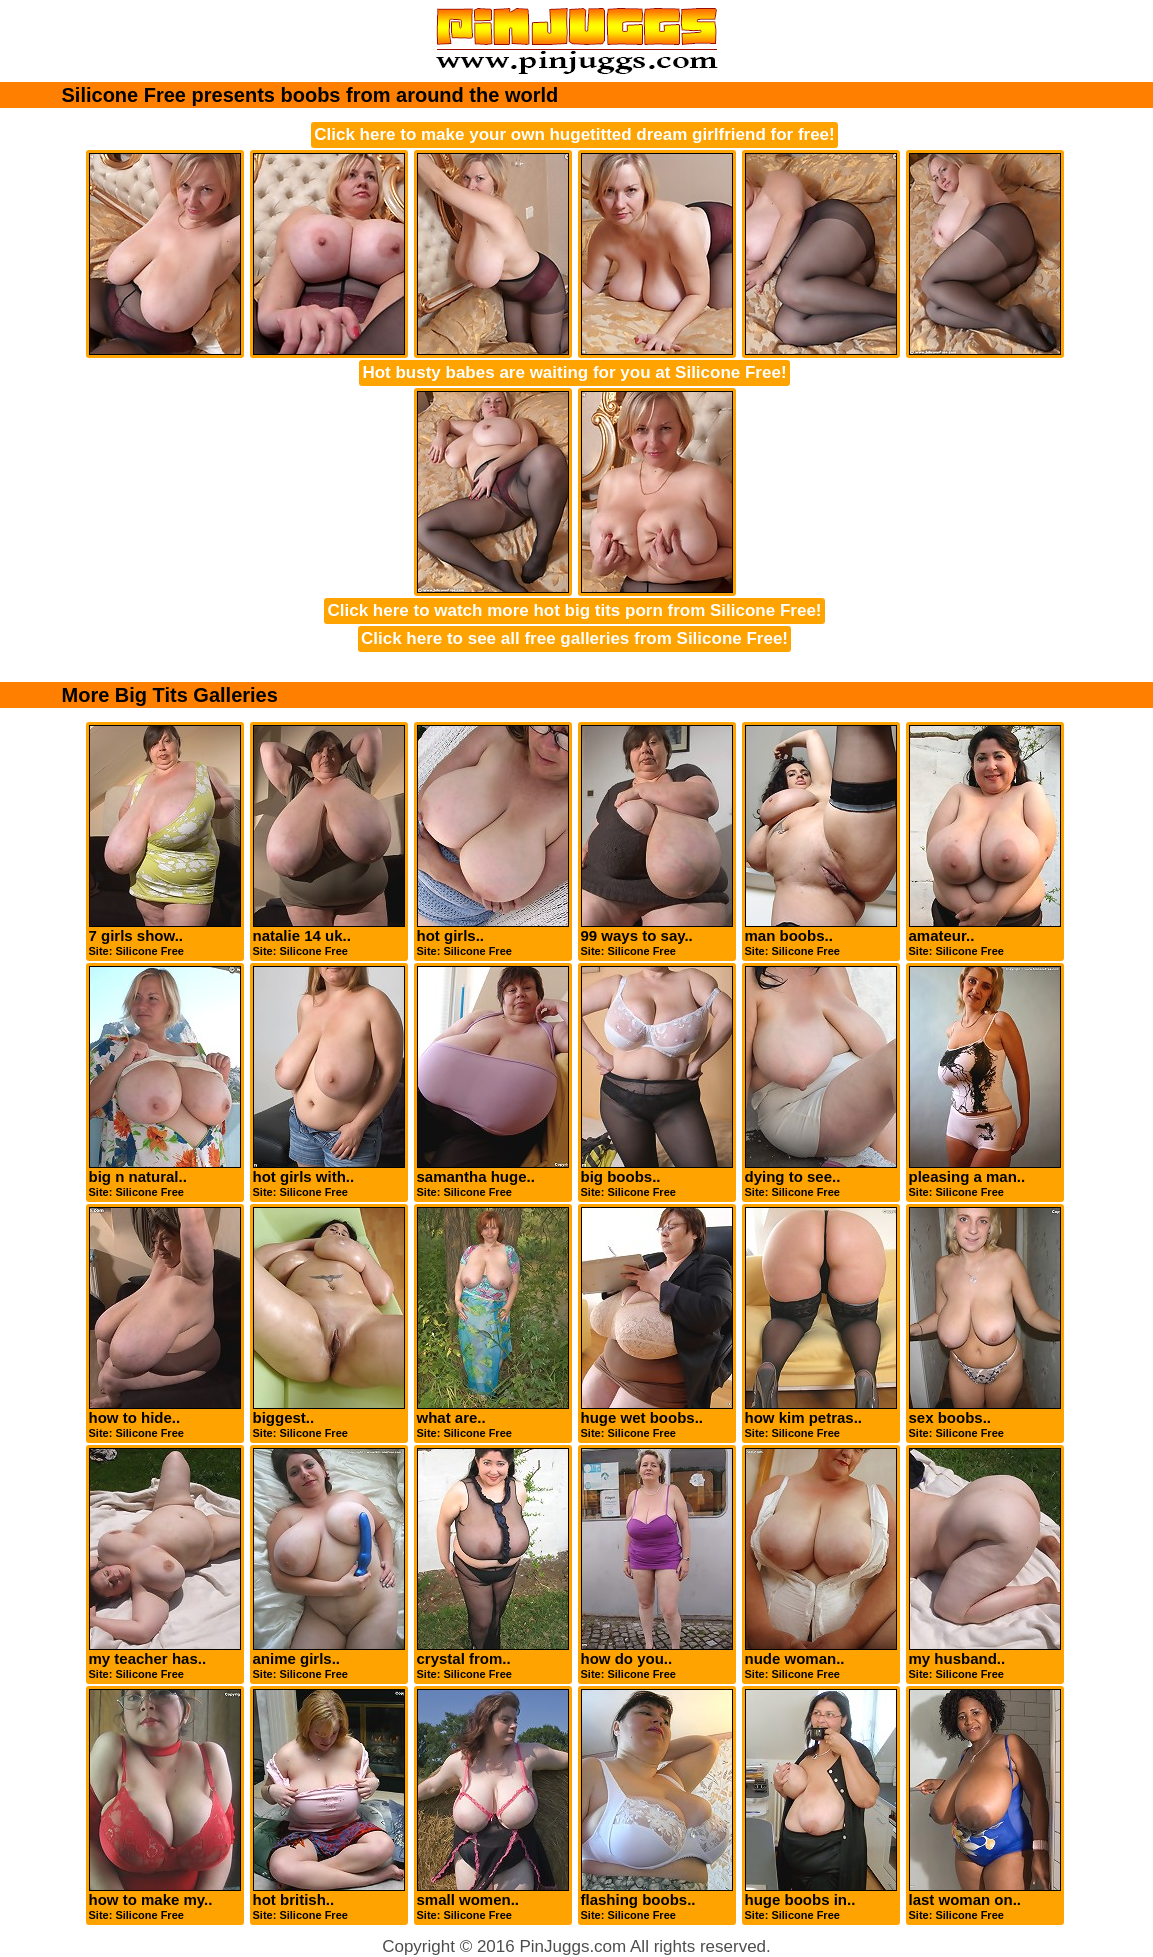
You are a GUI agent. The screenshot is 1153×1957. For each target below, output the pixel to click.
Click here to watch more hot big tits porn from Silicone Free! (574, 610)
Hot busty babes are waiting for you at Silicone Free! (574, 372)
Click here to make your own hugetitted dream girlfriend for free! (574, 134)
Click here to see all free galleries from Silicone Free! (574, 638)
